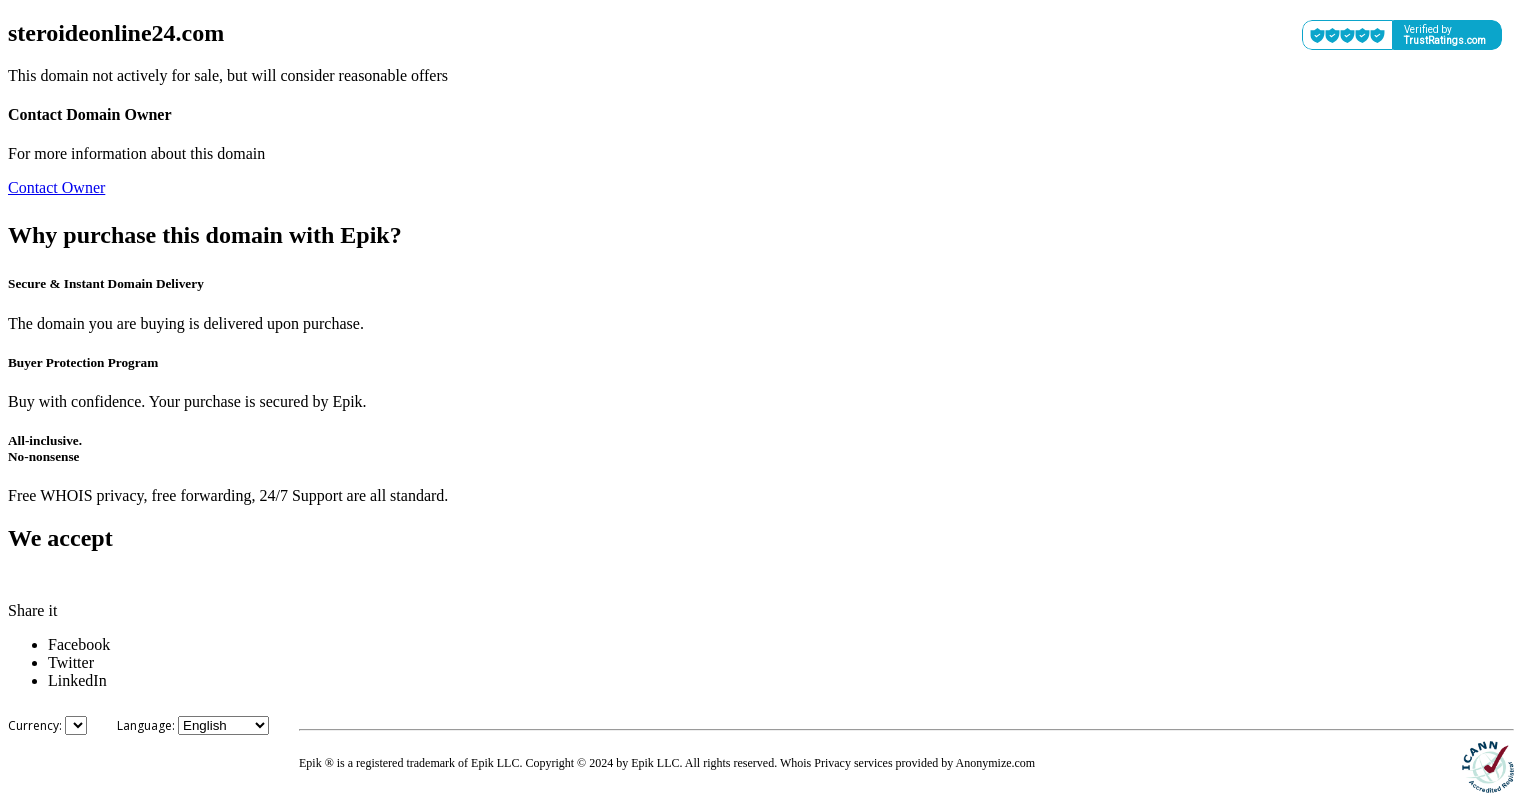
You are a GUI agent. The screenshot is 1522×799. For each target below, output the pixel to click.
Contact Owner (56, 187)
